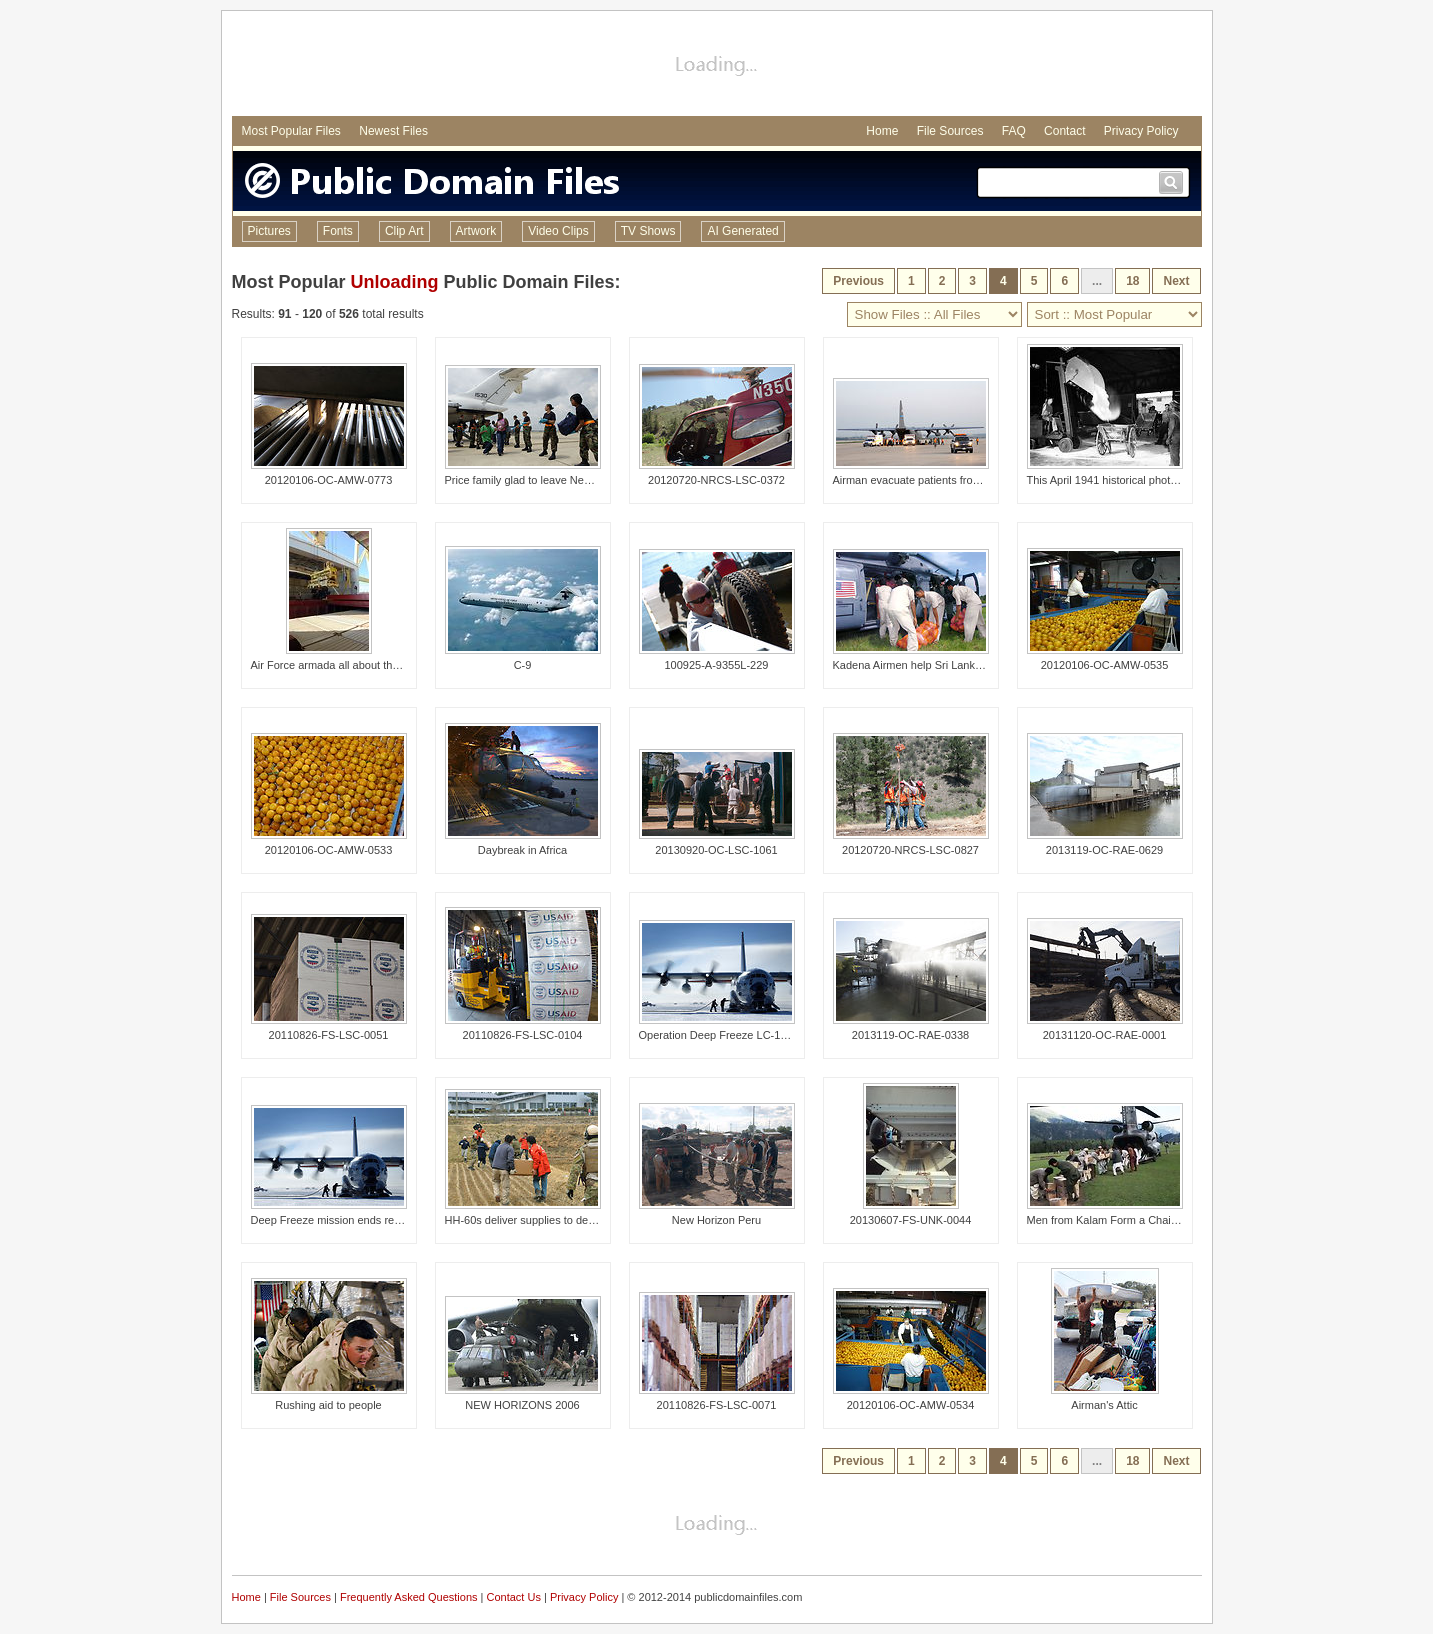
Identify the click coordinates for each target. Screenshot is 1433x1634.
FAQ (1014, 131)
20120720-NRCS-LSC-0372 (716, 480)
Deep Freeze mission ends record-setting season (371, 1220)
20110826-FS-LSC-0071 (717, 1405)
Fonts (338, 231)
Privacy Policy (1141, 131)
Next (1176, 281)
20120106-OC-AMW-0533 (329, 850)
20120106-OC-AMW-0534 (911, 1405)
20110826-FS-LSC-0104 (523, 1035)
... (1097, 281)
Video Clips (558, 231)
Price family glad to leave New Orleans (539, 480)
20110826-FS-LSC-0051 (329, 1035)
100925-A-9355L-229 (717, 665)
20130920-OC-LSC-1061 (716, 850)
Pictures (269, 231)
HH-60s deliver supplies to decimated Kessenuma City (577, 1220)
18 (1132, 281)
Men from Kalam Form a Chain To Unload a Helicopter (1159, 1220)
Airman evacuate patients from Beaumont (934, 480)
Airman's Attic (1104, 1405)
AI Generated (742, 231)
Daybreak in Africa (522, 850)
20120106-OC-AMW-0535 (1105, 665)
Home (882, 131)
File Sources (950, 131)
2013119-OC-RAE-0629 (1104, 850)
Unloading (395, 282)
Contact (1064, 131)
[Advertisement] (717, 66)
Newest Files (393, 131)
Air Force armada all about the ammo (342, 665)
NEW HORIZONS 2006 (522, 1405)
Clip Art (404, 231)
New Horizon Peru (716, 1220)
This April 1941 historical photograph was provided (1150, 480)
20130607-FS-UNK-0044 (911, 1220)
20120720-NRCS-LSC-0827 (910, 850)
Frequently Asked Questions (409, 1597)
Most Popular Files (291, 131)
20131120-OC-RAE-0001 (1105, 1035)
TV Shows (648, 231)
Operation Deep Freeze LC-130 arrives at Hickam (760, 1035)
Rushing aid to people (328, 1405)
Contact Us (514, 1597)
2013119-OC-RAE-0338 (910, 1035)
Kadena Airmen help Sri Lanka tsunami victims (946, 665)
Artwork (476, 231)
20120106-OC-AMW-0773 (329, 480)
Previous (858, 281)
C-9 (523, 665)
